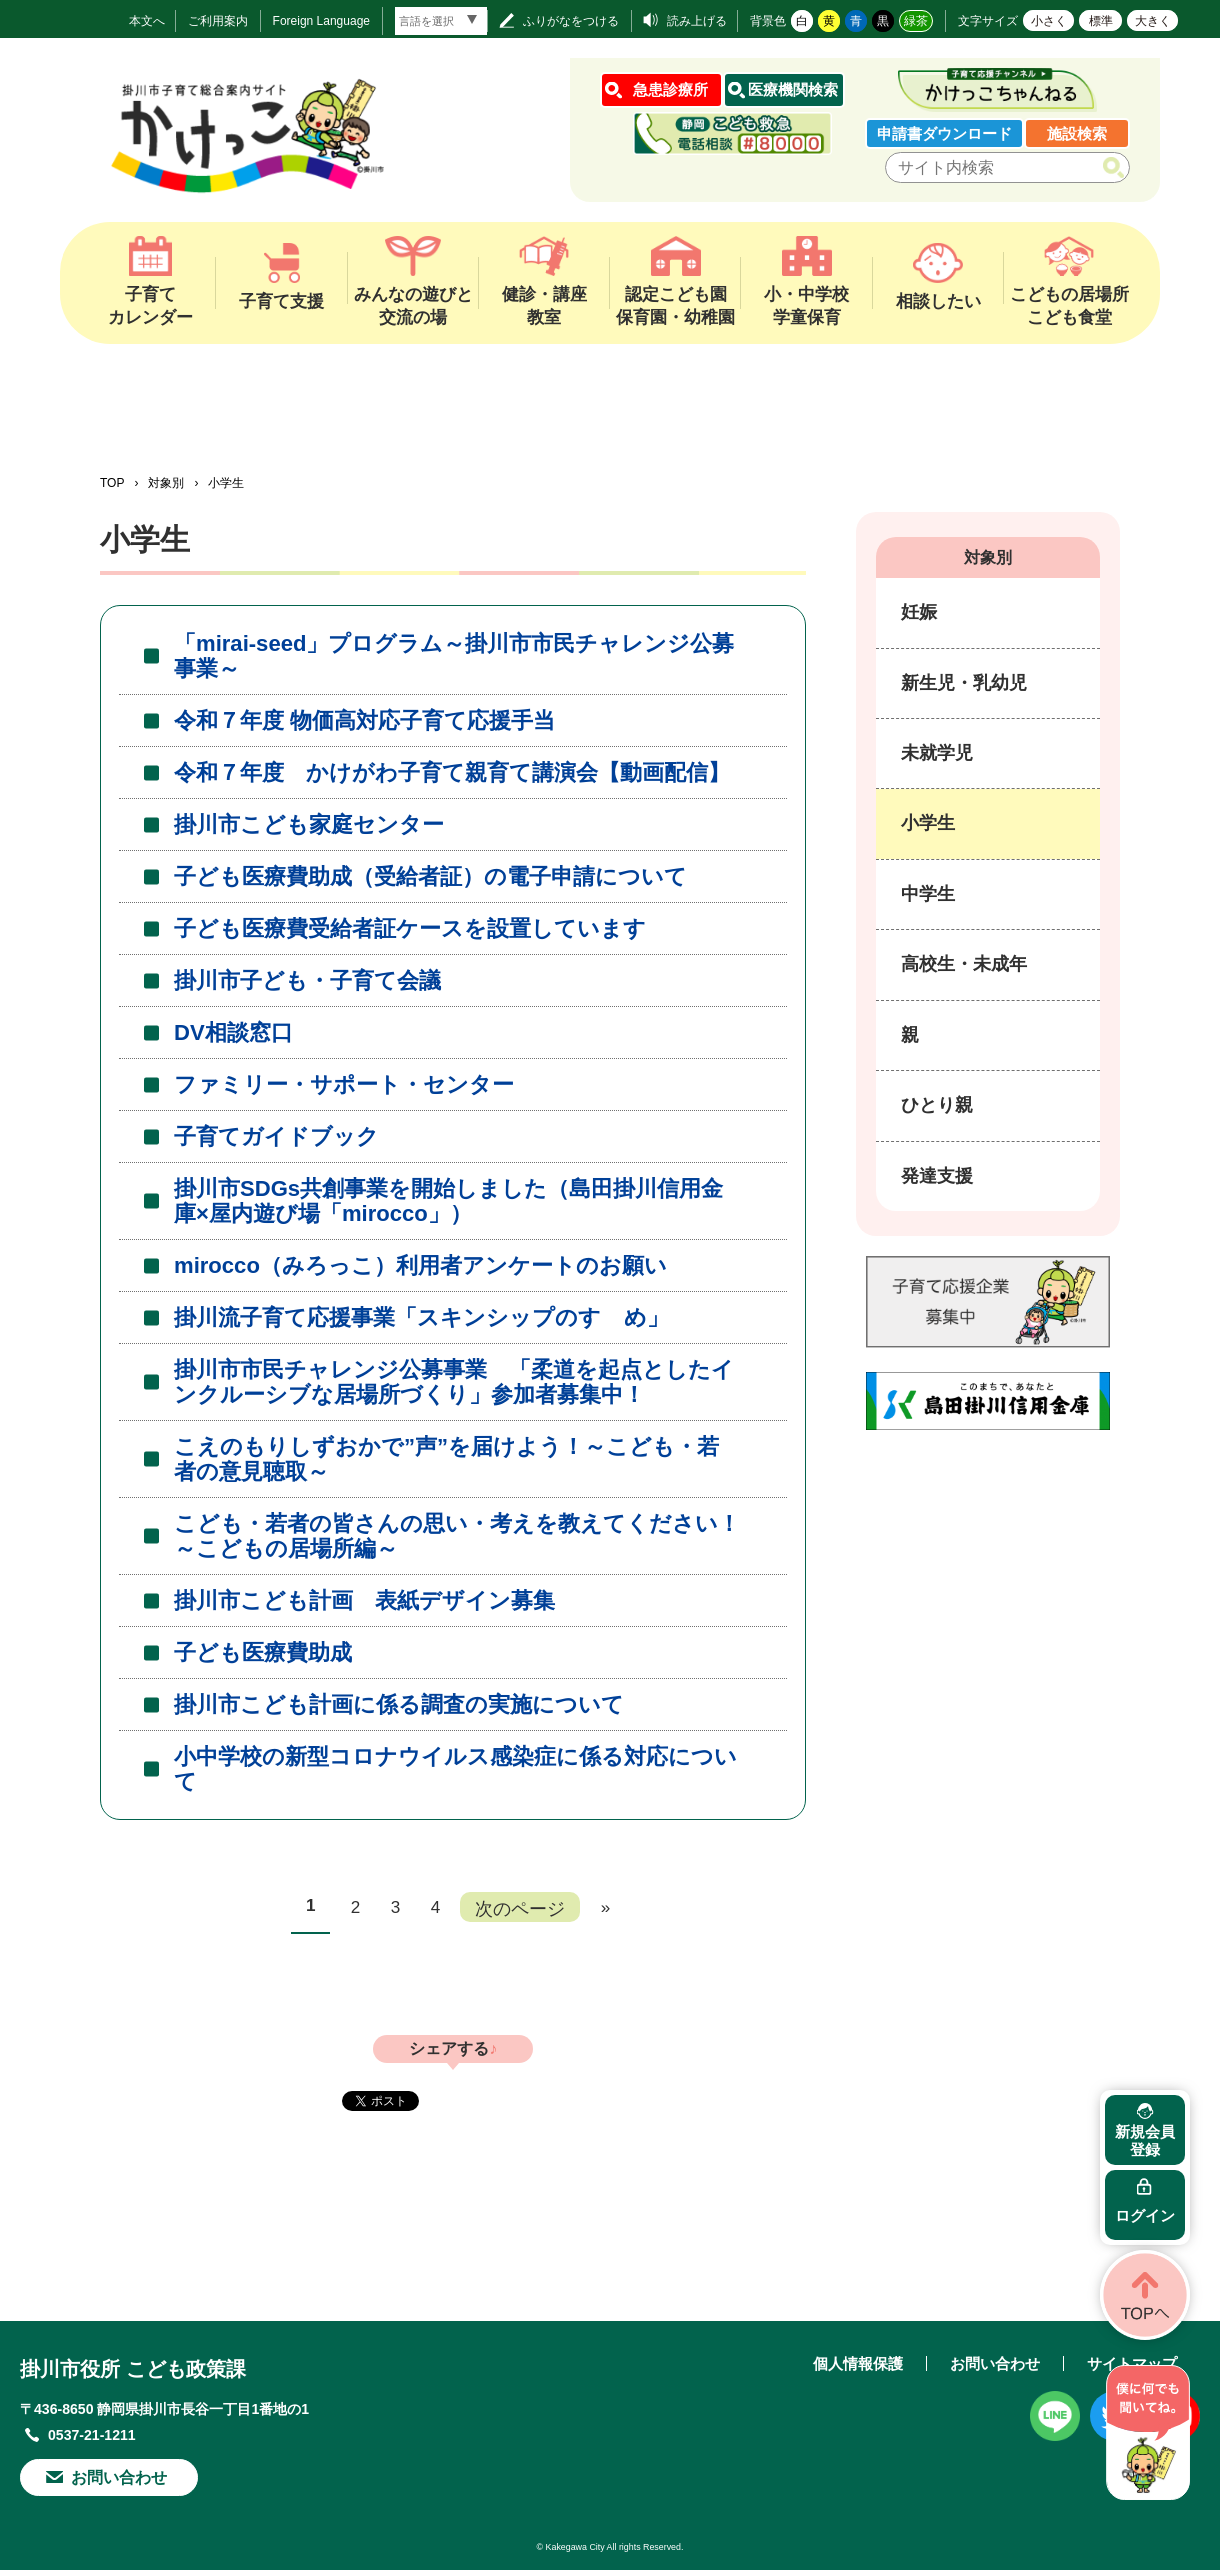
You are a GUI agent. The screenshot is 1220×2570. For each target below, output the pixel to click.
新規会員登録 (1145, 2140)
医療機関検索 (793, 89)
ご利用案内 (218, 21)
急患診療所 (670, 89)
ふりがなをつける (571, 21)
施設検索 (1077, 133)
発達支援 (937, 1176)
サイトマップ (1132, 2363)
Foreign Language (321, 21)
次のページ (520, 1908)
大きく (1153, 21)
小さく (1049, 21)
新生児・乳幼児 (964, 683)
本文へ (147, 21)
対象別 (166, 483)
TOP (112, 483)
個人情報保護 (858, 2363)
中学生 (928, 894)
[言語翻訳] (441, 21)
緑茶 (916, 21)
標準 (1101, 21)
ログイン (1145, 2215)
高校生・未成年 (964, 964)
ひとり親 (937, 1105)
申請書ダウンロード (944, 133)
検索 (1117, 168)
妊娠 (919, 612)
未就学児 (937, 753)
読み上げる (697, 21)
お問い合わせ (119, 2477)
